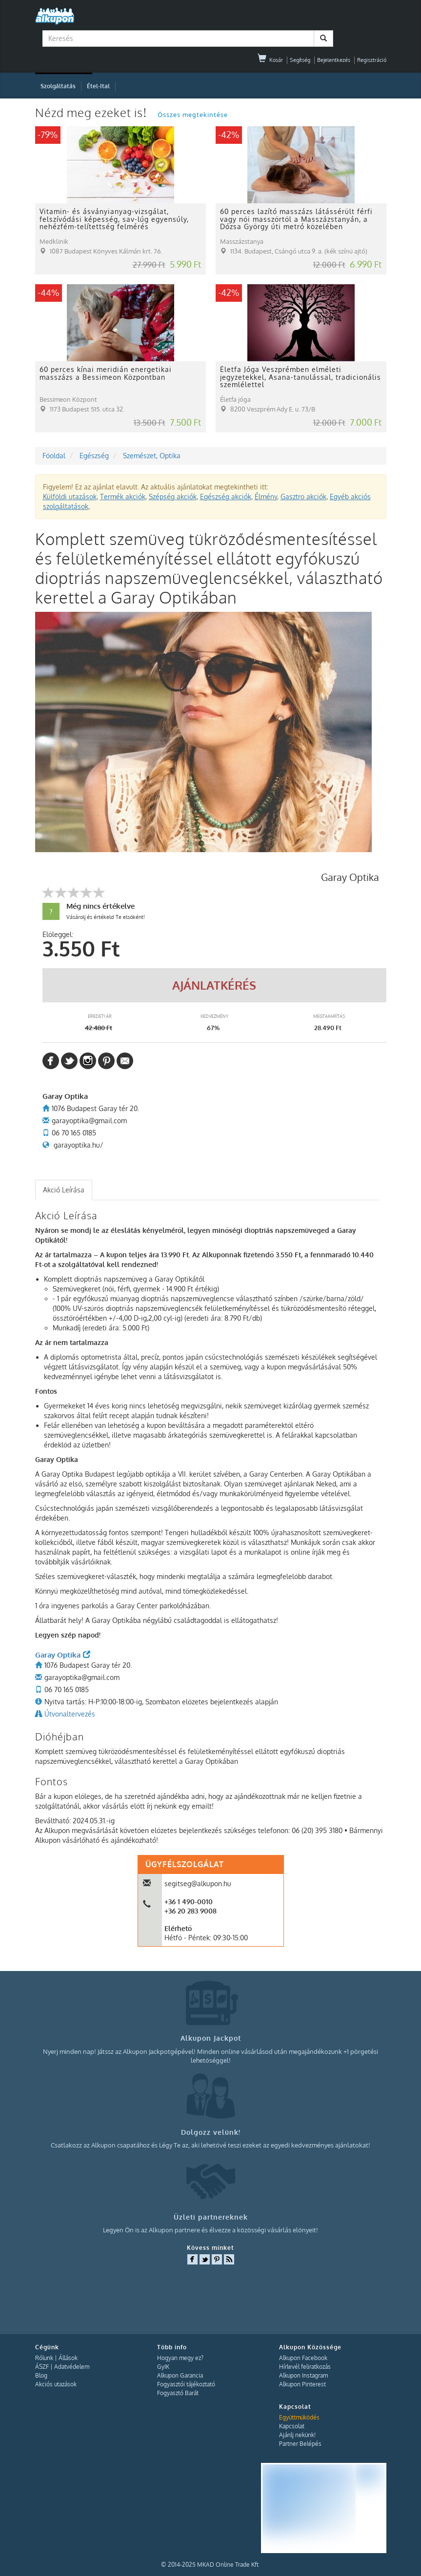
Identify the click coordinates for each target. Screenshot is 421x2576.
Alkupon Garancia (180, 2375)
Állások (68, 2357)
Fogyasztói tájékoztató (186, 2384)
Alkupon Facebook (303, 2357)
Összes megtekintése (193, 114)
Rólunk (44, 2357)
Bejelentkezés (333, 60)
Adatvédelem (71, 2366)
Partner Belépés (300, 2443)
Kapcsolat (291, 2426)
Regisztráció (371, 60)
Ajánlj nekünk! (297, 2435)
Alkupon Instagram (303, 2375)
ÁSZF (42, 2366)
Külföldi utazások (70, 496)
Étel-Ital (98, 86)
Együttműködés (299, 2417)
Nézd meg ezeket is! (92, 112)
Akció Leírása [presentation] (63, 1190)
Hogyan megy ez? (180, 2357)
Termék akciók (122, 496)
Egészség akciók (225, 496)
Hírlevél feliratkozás (305, 2366)
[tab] (63, 1190)
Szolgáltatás (58, 86)
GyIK (163, 2366)
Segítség (300, 60)
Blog (41, 2375)
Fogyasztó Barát (178, 2393)
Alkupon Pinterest (302, 2384)
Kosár (270, 60)
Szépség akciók (173, 496)
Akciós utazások (56, 2384)
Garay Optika (62, 1654)
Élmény (266, 496)
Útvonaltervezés (69, 1714)
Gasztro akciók (303, 496)
